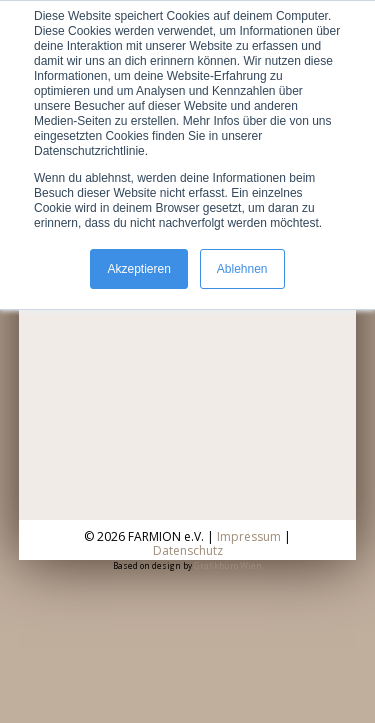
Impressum (249, 536)
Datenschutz (188, 550)
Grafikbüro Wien (228, 565)
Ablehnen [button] (242, 269)
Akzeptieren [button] (138, 269)
